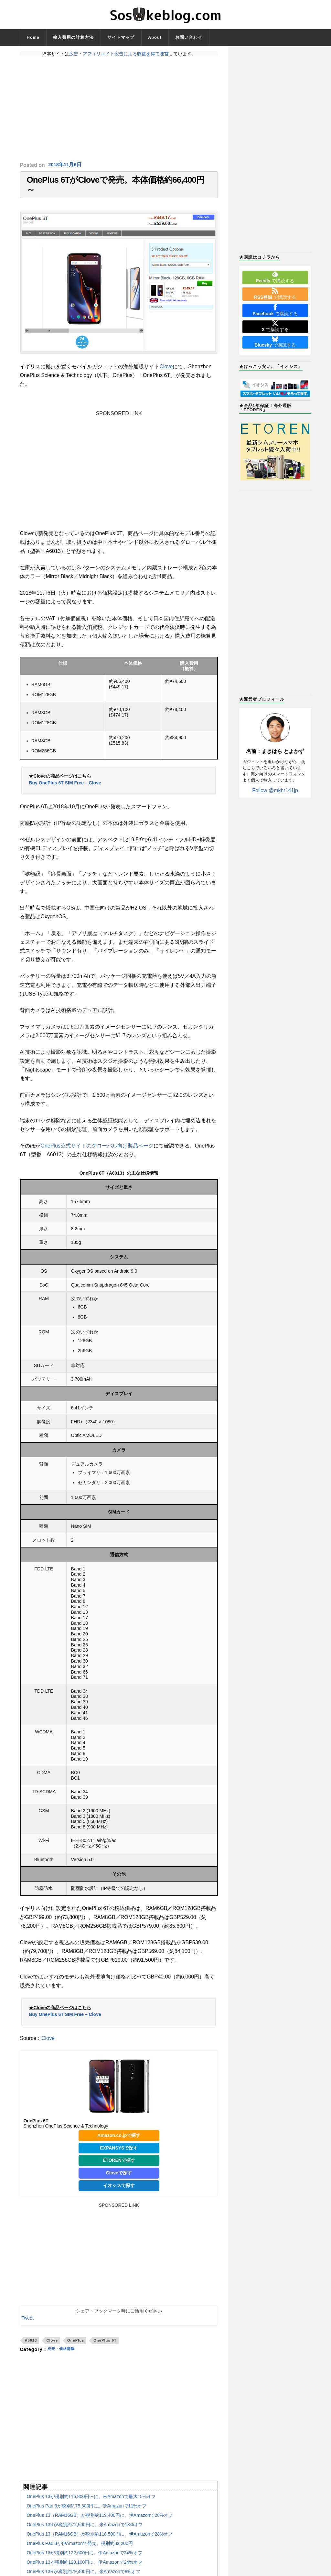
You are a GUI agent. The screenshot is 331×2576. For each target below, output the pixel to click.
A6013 (31, 2347)
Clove (166, 373)
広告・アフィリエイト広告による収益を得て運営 (119, 53)
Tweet (27, 2324)
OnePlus (75, 2347)
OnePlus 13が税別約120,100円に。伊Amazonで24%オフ (84, 2568)
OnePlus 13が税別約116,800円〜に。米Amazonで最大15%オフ (91, 2503)
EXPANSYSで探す (119, 2154)
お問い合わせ (188, 37)
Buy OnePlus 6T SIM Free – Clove (65, 789)
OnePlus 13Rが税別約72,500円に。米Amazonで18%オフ (85, 2531)
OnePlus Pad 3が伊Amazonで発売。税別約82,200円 (80, 2550)
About (155, 37)
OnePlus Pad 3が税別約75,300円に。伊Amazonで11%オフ (86, 2512)
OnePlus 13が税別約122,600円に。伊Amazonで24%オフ (84, 2559)
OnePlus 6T (105, 2347)
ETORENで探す (119, 2167)
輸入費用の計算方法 (73, 37)
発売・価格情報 (64, 2355)
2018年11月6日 (66, 165)
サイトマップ (120, 37)
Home (33, 37)
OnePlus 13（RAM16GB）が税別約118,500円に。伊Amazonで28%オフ (100, 2540)
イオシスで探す (119, 2191)
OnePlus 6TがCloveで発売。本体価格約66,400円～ (115, 188)
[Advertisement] (119, 109)
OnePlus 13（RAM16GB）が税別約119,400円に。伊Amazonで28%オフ (100, 2522)
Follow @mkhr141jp (275, 790)
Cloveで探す (119, 2179)
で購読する (275, 277)
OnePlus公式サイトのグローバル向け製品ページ (96, 1152)
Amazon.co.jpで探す (118, 2141)
